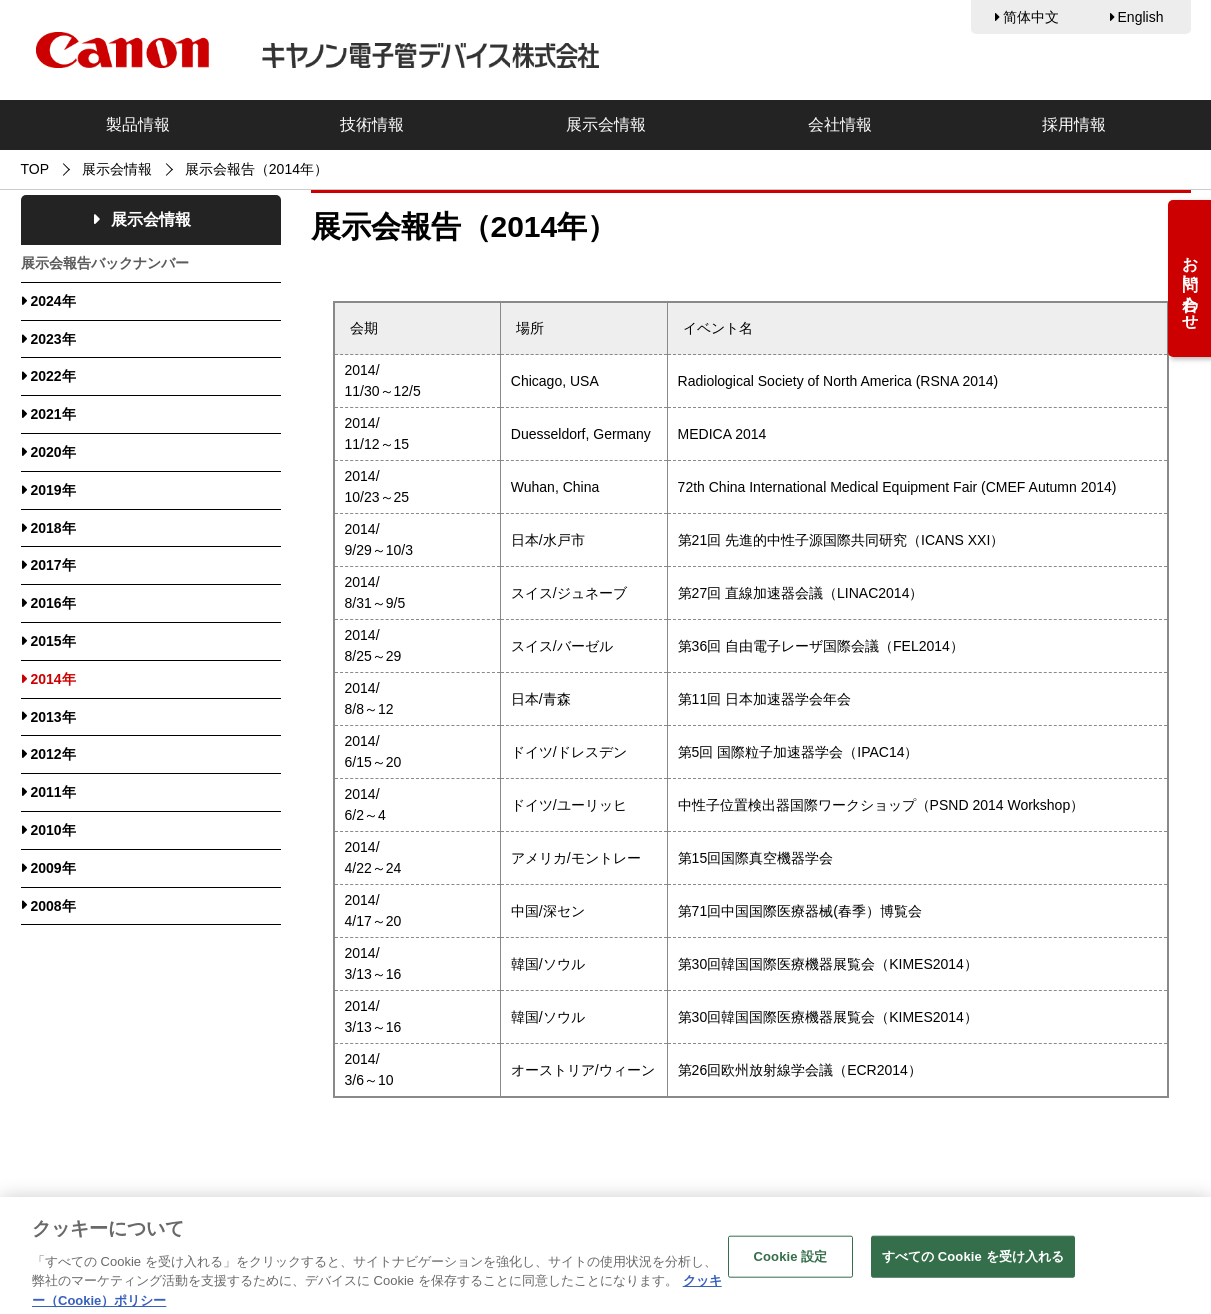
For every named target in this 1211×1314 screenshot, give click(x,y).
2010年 (53, 830)
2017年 (53, 565)
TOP (35, 169)
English (1141, 17)
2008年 (53, 906)
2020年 (53, 452)
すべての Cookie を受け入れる (973, 1268)
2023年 (53, 339)
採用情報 (1074, 124)
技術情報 (372, 124)
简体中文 (1031, 17)
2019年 (53, 490)
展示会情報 (606, 124)
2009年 (53, 868)
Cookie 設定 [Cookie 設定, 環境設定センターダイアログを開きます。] (790, 1268)
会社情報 (840, 124)
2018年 (53, 528)
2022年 (53, 376)
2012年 (53, 754)
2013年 (53, 717)
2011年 (53, 792)
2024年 (53, 301)
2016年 (53, 603)
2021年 (53, 414)
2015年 (53, 641)
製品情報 (138, 124)
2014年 (53, 679)
